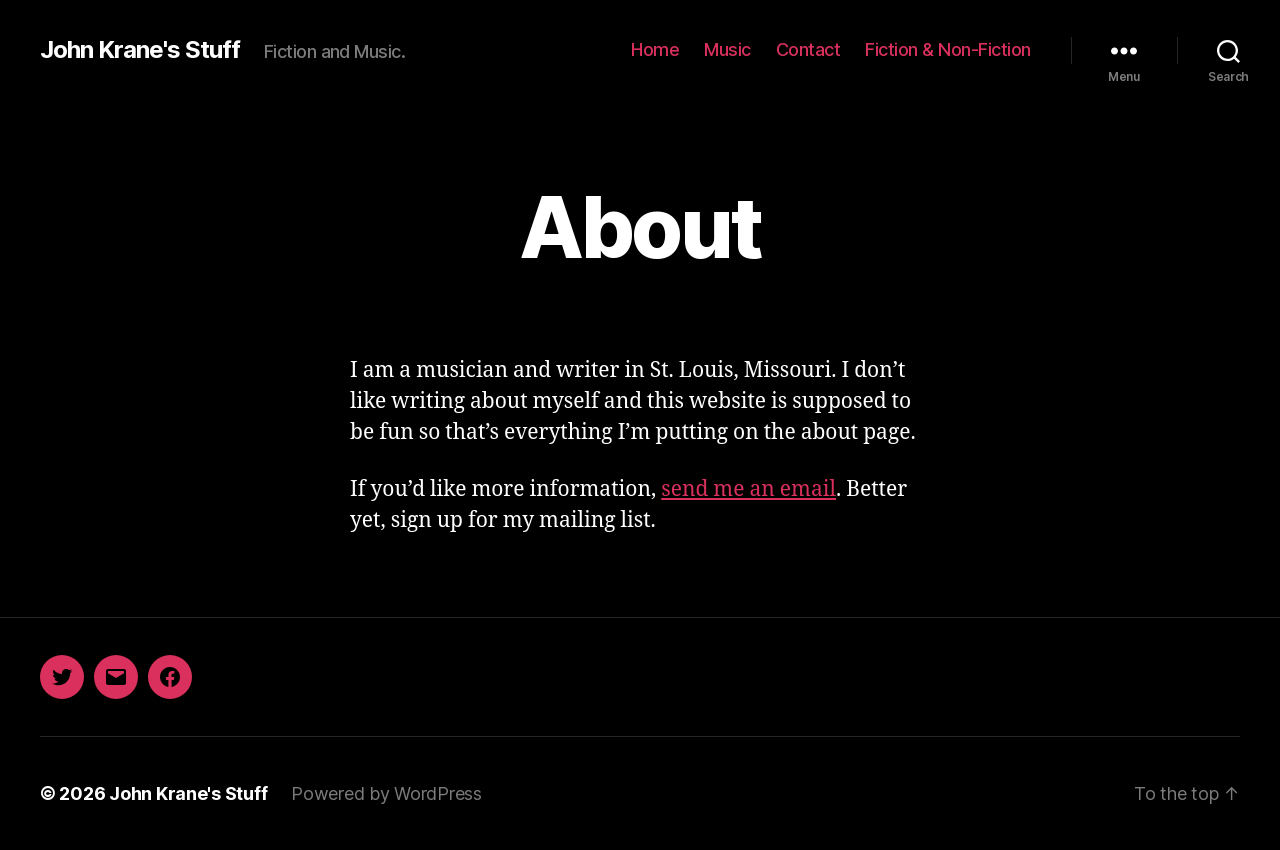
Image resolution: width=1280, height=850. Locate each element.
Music (727, 49)
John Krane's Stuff (140, 50)
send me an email (748, 489)
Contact (808, 49)
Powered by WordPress (386, 793)
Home (655, 49)
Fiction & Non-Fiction (948, 49)
